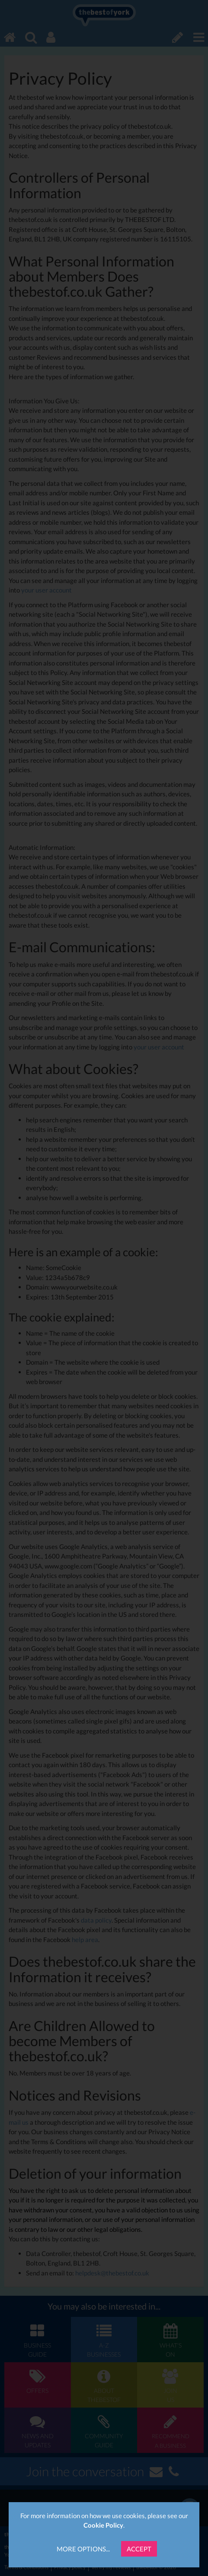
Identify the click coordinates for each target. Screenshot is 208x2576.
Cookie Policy (103, 2525)
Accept (139, 2549)
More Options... (83, 2549)
